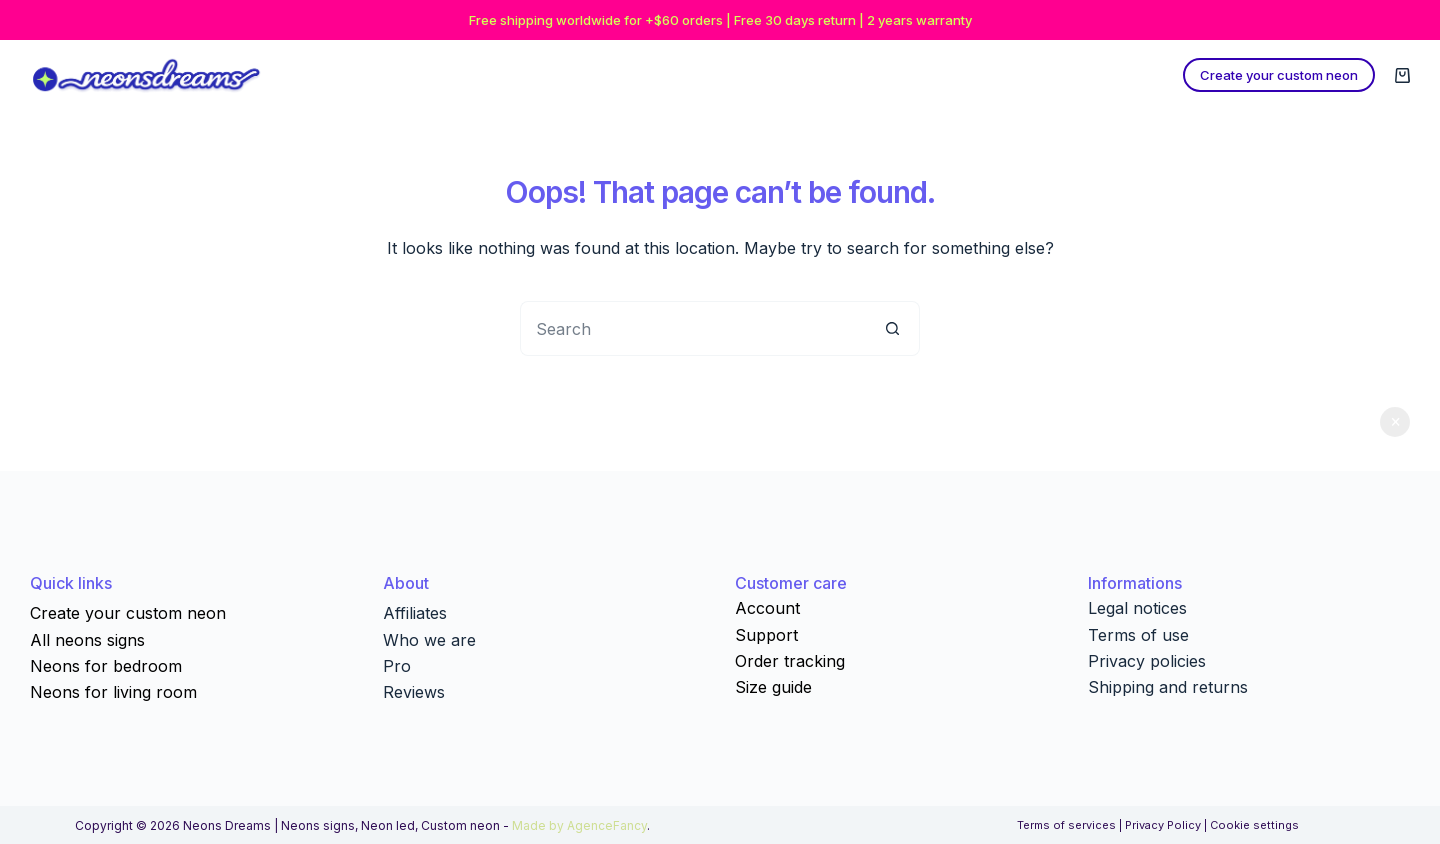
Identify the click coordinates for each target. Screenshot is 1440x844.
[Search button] (892, 328)
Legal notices (1137, 608)
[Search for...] (692, 328)
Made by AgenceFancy (579, 825)
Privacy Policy (1163, 825)
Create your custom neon (1279, 75)
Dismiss (1395, 422)
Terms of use (1138, 635)
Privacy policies (1147, 661)
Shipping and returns (1168, 687)
